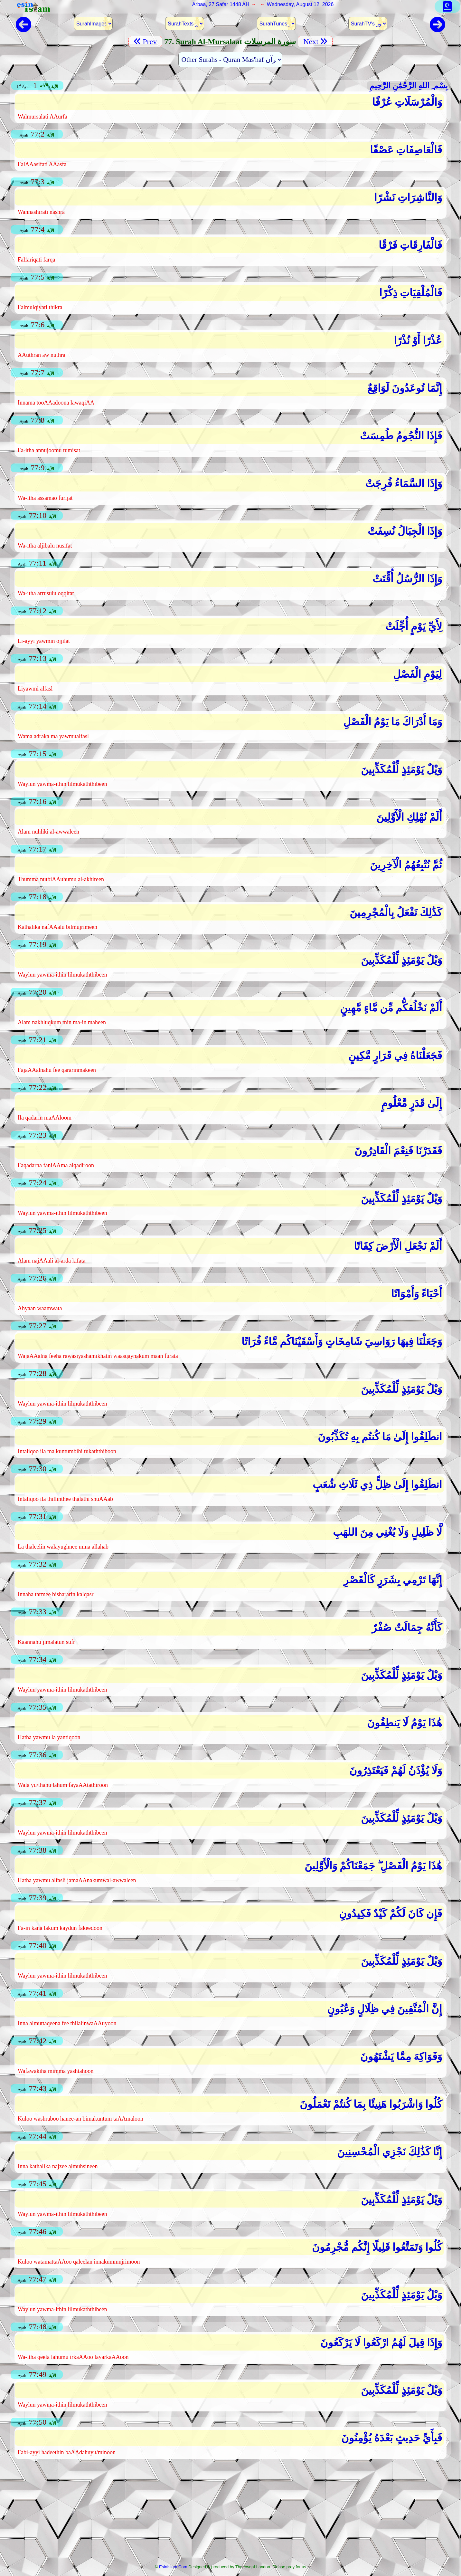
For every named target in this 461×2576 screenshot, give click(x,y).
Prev (145, 41)
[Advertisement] (230, 2513)
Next (315, 41)
